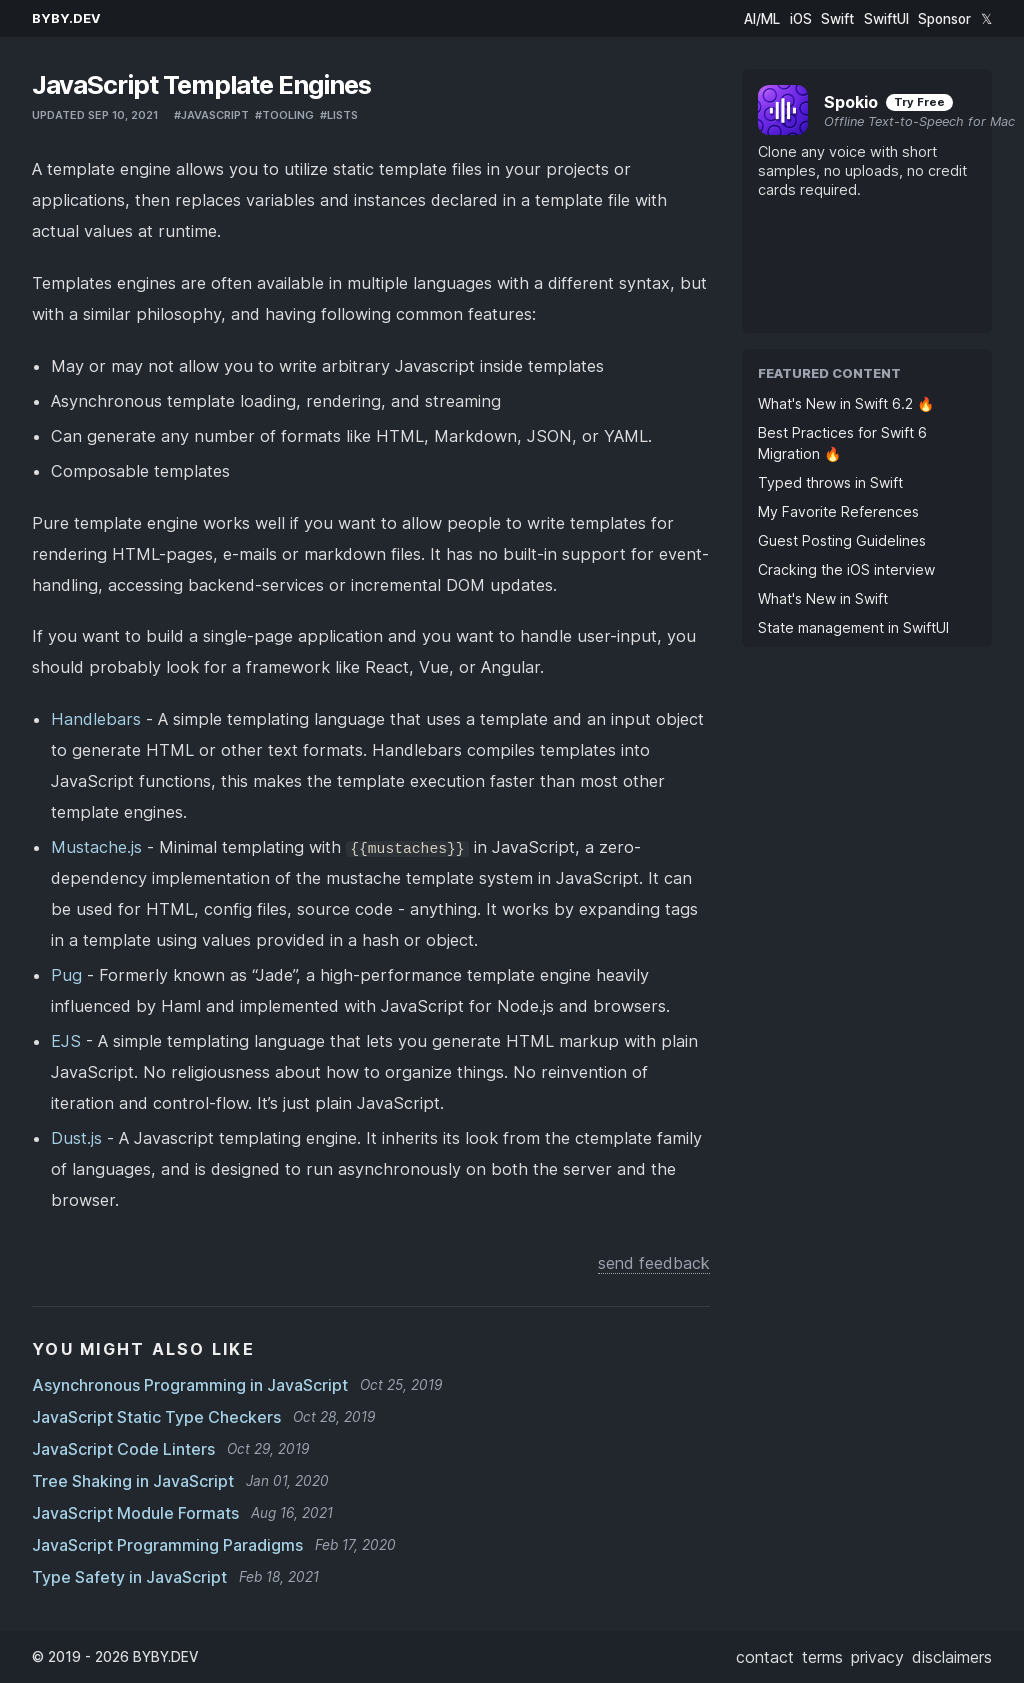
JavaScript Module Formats (135, 1513)
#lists (339, 115)
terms (822, 1657)
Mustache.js (96, 847)
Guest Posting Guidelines (842, 540)
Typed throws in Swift (830, 482)
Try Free (919, 102)
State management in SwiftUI (853, 627)
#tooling (284, 115)
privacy (877, 1657)
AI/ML (762, 19)
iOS (801, 19)
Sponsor (944, 19)
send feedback (654, 1263)
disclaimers (952, 1657)
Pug (66, 975)
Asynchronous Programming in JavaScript (190, 1385)
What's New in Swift (823, 598)
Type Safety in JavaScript (129, 1577)
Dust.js (76, 1138)
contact (765, 1657)
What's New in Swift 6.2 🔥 (846, 403)
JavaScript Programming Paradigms (167, 1545)
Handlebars (96, 719)
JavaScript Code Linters (123, 1449)
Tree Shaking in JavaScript (133, 1481)
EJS (66, 1041)
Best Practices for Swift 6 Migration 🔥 (842, 443)
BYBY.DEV (66, 18)
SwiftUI (886, 19)
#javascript (211, 115)
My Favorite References (838, 511)
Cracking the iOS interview (846, 569)
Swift (837, 19)
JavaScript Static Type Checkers (156, 1417)
